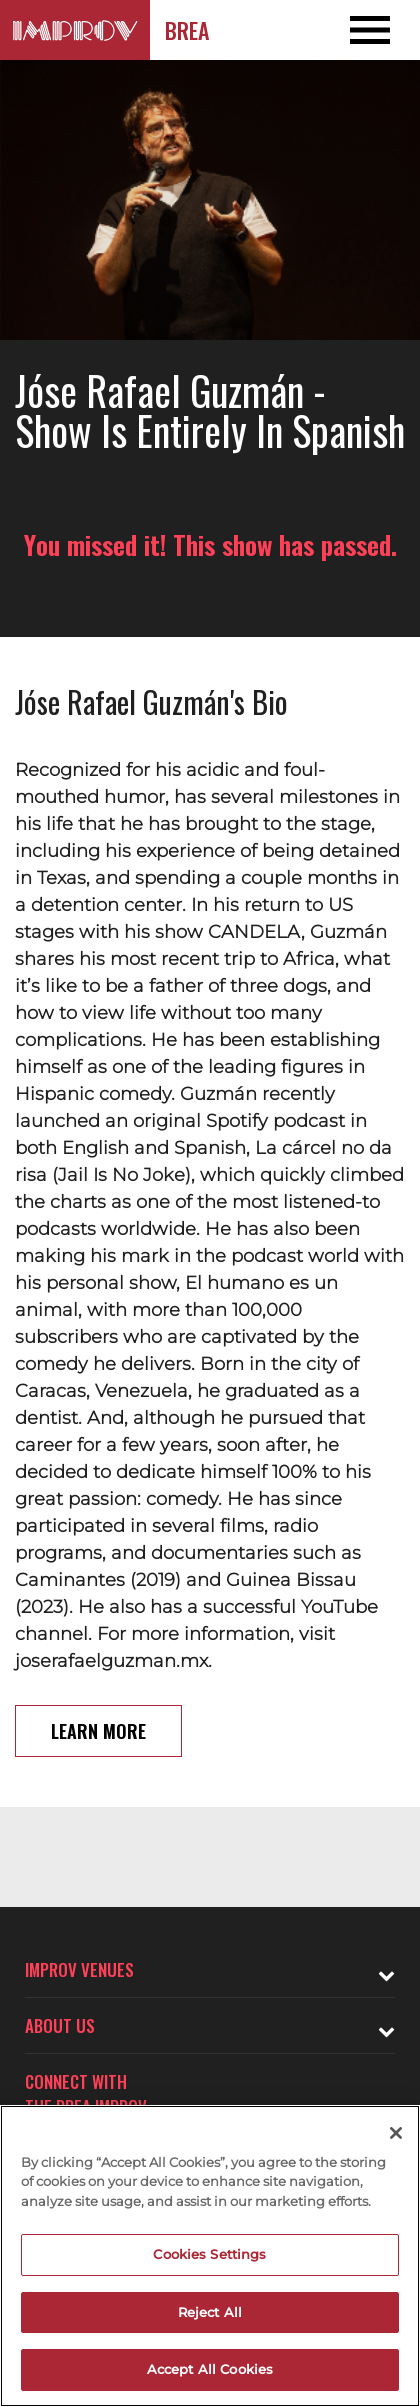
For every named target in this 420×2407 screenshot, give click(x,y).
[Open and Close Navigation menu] (378, 30)
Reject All (210, 2312)
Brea (187, 30)
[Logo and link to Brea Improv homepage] (75, 30)
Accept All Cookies (210, 2369)
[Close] (396, 2133)
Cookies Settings (209, 2254)
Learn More (98, 1731)
